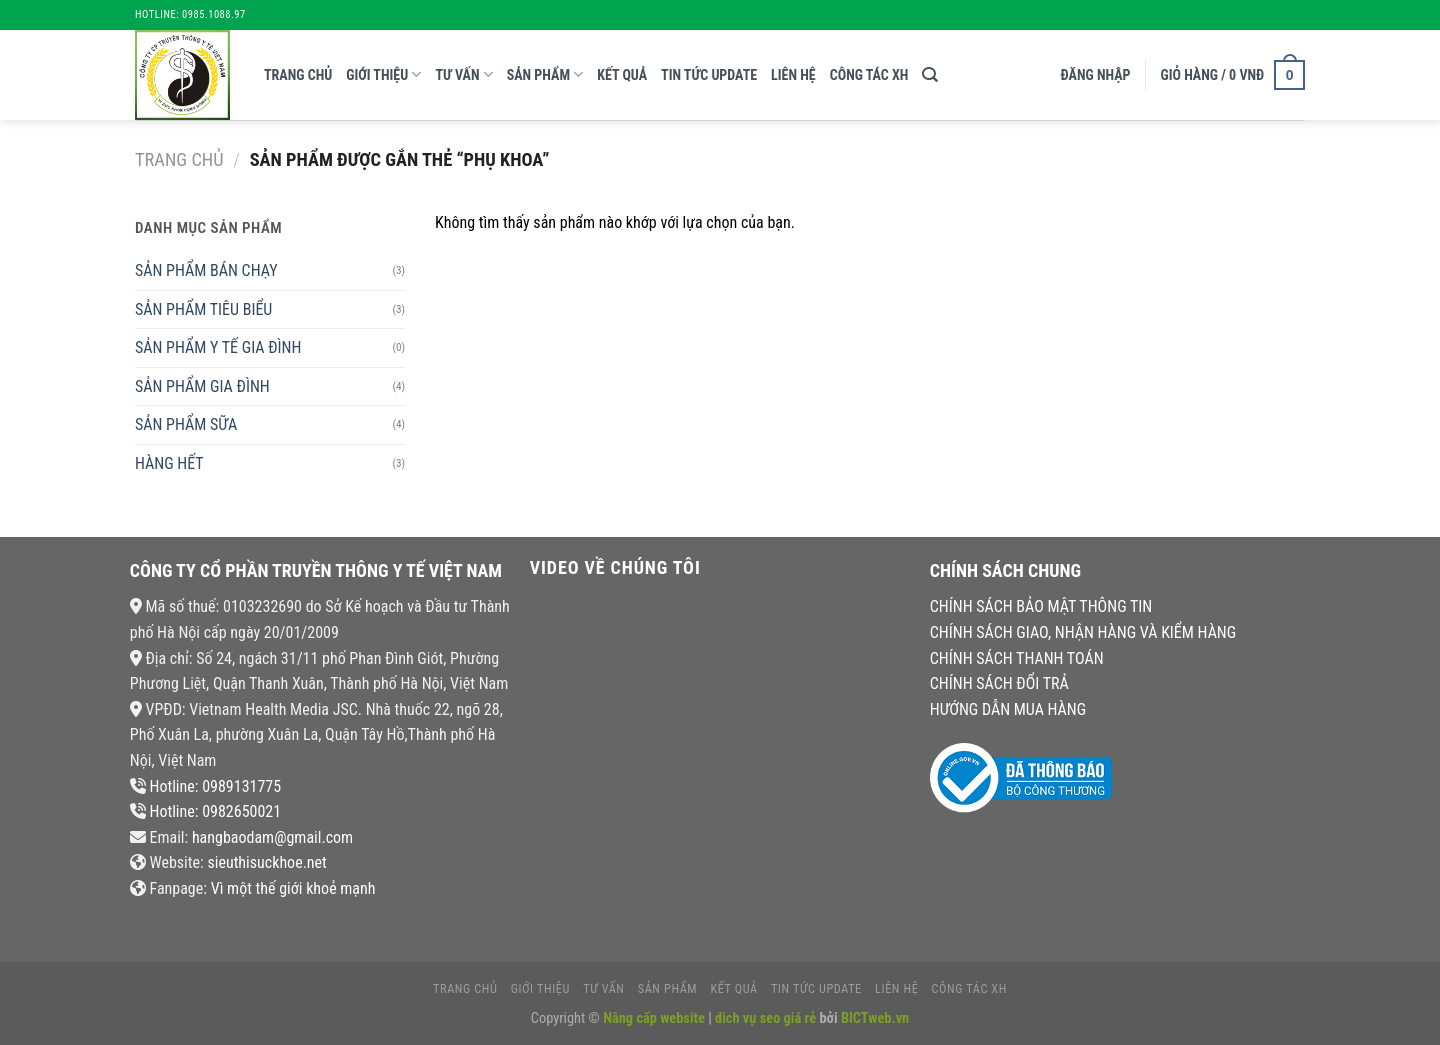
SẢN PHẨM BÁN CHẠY (206, 270)
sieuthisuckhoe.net (266, 862)
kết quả (622, 75)
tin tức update (709, 75)
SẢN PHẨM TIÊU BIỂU (203, 309)
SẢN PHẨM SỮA (186, 424)
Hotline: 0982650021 (215, 811)
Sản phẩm (545, 74)
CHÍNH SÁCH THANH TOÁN (1017, 658)
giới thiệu (383, 74)
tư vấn (463, 74)
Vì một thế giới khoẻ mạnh (293, 888)
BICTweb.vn (875, 1018)
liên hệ (793, 75)
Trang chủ (298, 75)
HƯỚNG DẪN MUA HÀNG (1008, 709)
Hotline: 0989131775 (215, 786)
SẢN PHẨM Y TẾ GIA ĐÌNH (218, 347)
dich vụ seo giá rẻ (765, 1018)
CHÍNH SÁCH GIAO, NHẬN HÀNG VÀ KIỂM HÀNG (1083, 632)
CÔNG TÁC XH (869, 75)
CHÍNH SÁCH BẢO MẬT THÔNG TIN (1041, 606)
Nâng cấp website (655, 1018)
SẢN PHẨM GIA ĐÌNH (202, 386)
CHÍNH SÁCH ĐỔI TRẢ (999, 683)
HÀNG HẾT (169, 463)
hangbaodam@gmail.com (272, 837)
